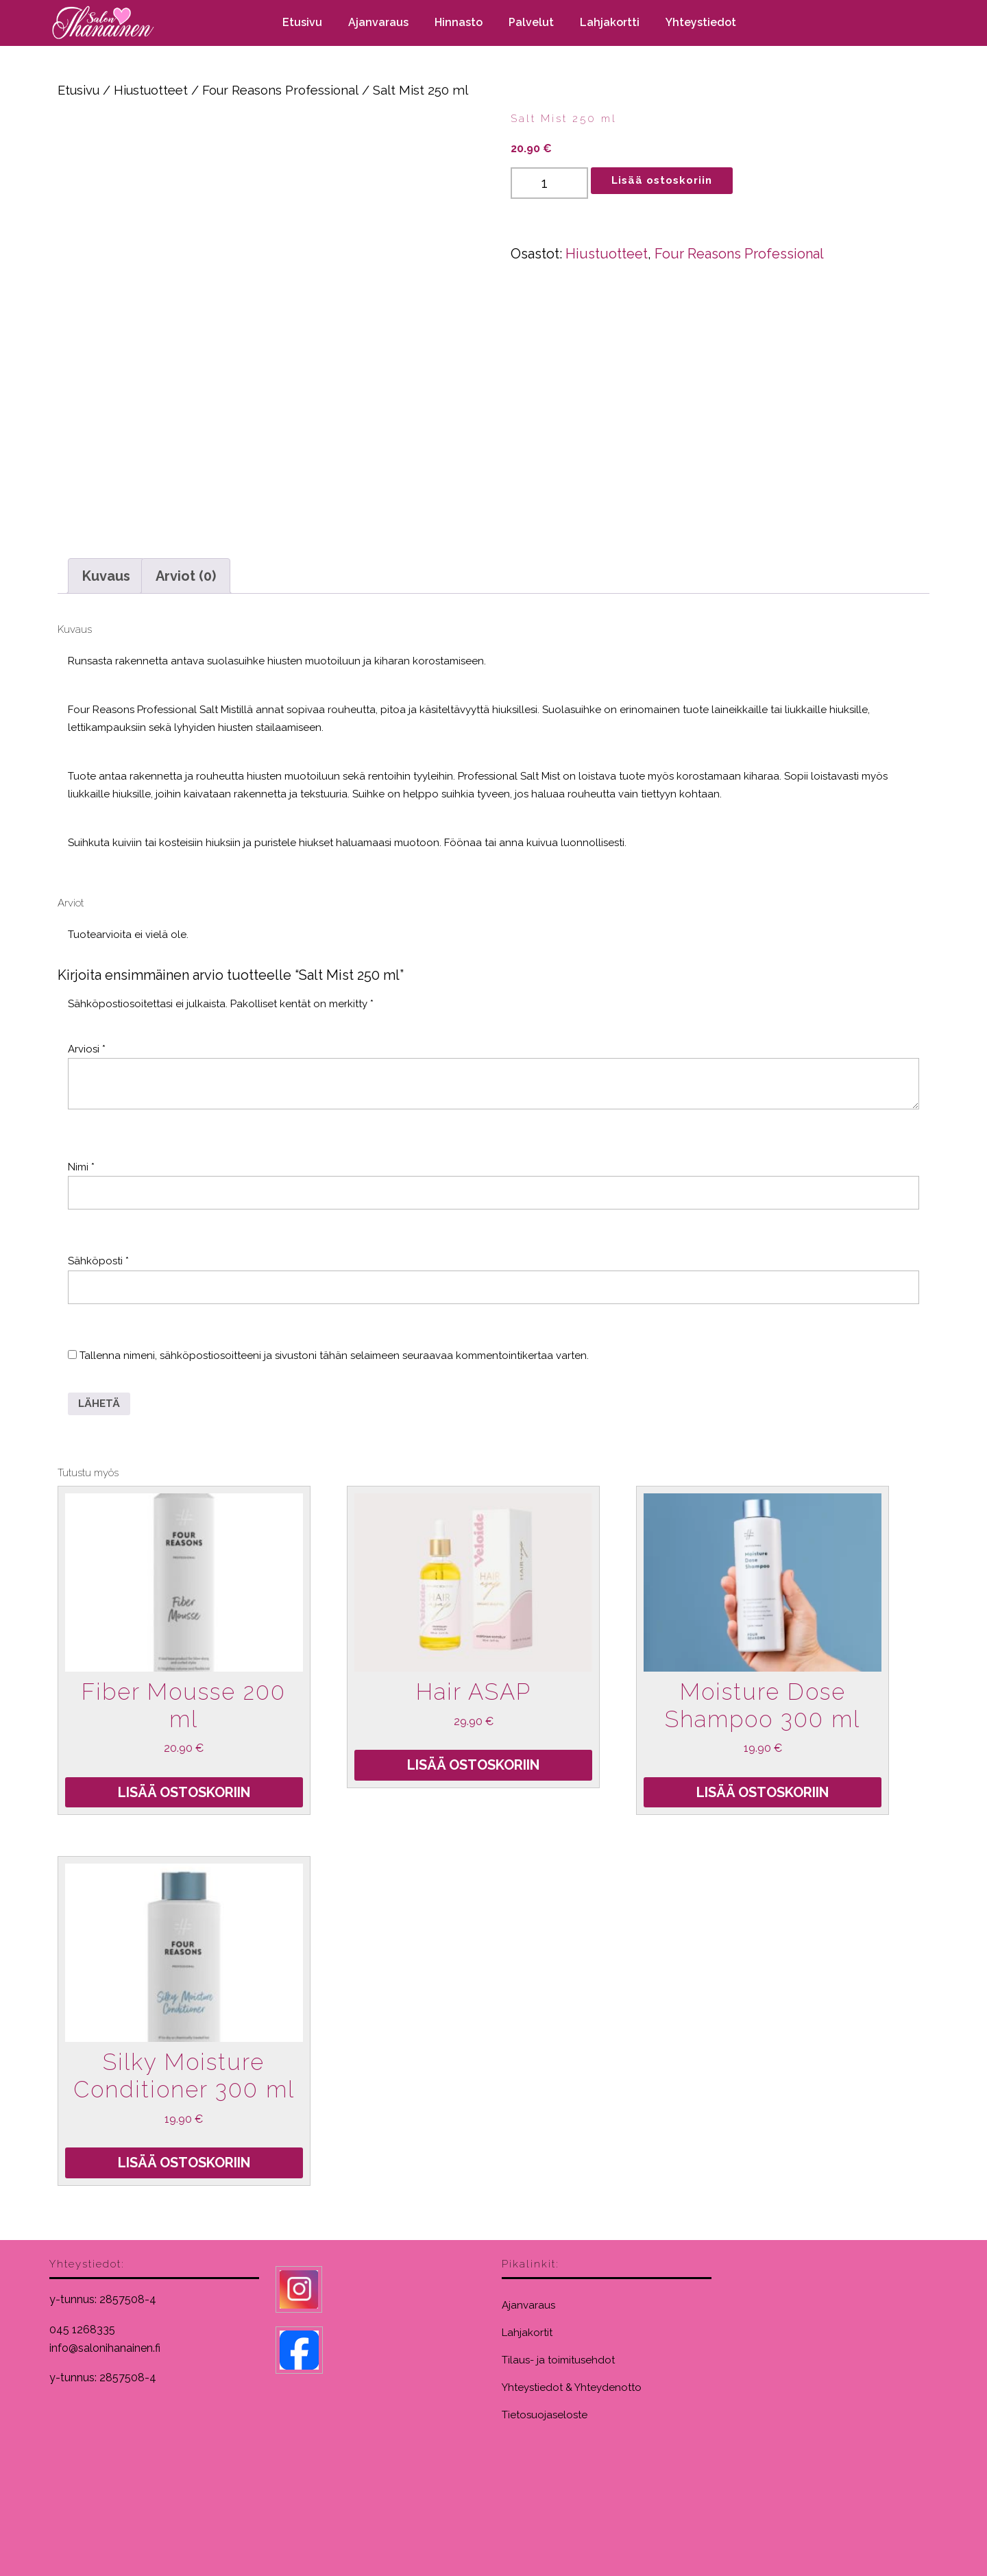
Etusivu (302, 22)
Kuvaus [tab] (106, 576)
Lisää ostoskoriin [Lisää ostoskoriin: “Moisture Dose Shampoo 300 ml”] (762, 1792)
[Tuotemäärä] (549, 183)
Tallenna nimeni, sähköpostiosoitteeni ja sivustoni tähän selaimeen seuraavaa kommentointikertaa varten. (334, 1355)
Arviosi (87, 1049)
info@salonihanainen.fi (104, 2348)
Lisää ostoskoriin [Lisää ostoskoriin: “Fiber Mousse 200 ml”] (184, 1792)
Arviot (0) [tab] (186, 576)
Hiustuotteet (151, 90)
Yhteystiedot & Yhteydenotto (572, 2387)
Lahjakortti (609, 22)
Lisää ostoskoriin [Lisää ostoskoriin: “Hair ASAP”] (473, 1765)
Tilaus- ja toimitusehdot (558, 2360)
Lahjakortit (527, 2332)
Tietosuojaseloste (544, 2415)
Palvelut (531, 22)
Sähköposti (98, 1261)
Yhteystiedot (701, 22)
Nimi (81, 1167)
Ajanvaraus (378, 22)
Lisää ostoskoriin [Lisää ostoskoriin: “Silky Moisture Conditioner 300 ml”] (184, 2162)
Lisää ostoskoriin (661, 180)
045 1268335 (82, 2329)
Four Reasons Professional (280, 90)
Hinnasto (459, 22)
